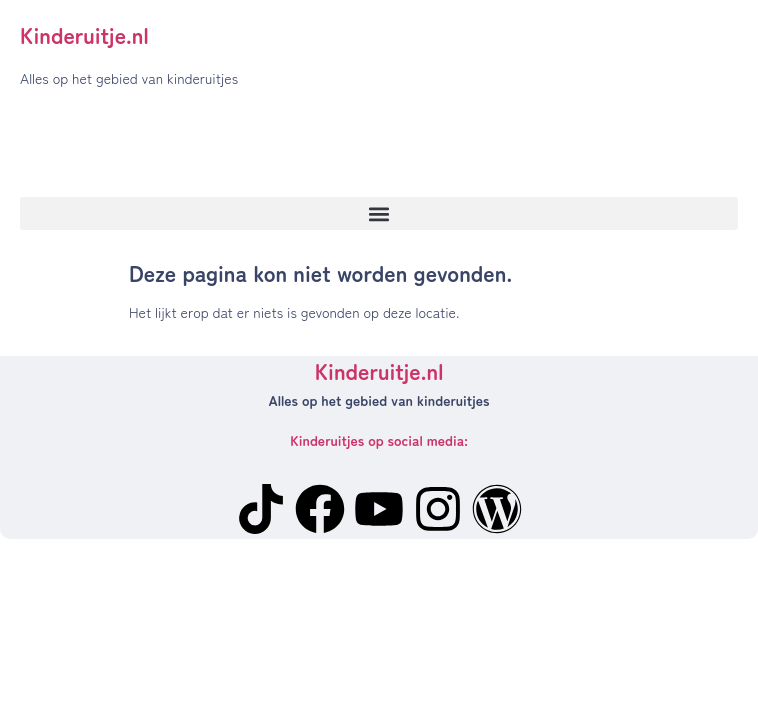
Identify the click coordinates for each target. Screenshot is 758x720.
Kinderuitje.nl (84, 34)
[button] (379, 213)
